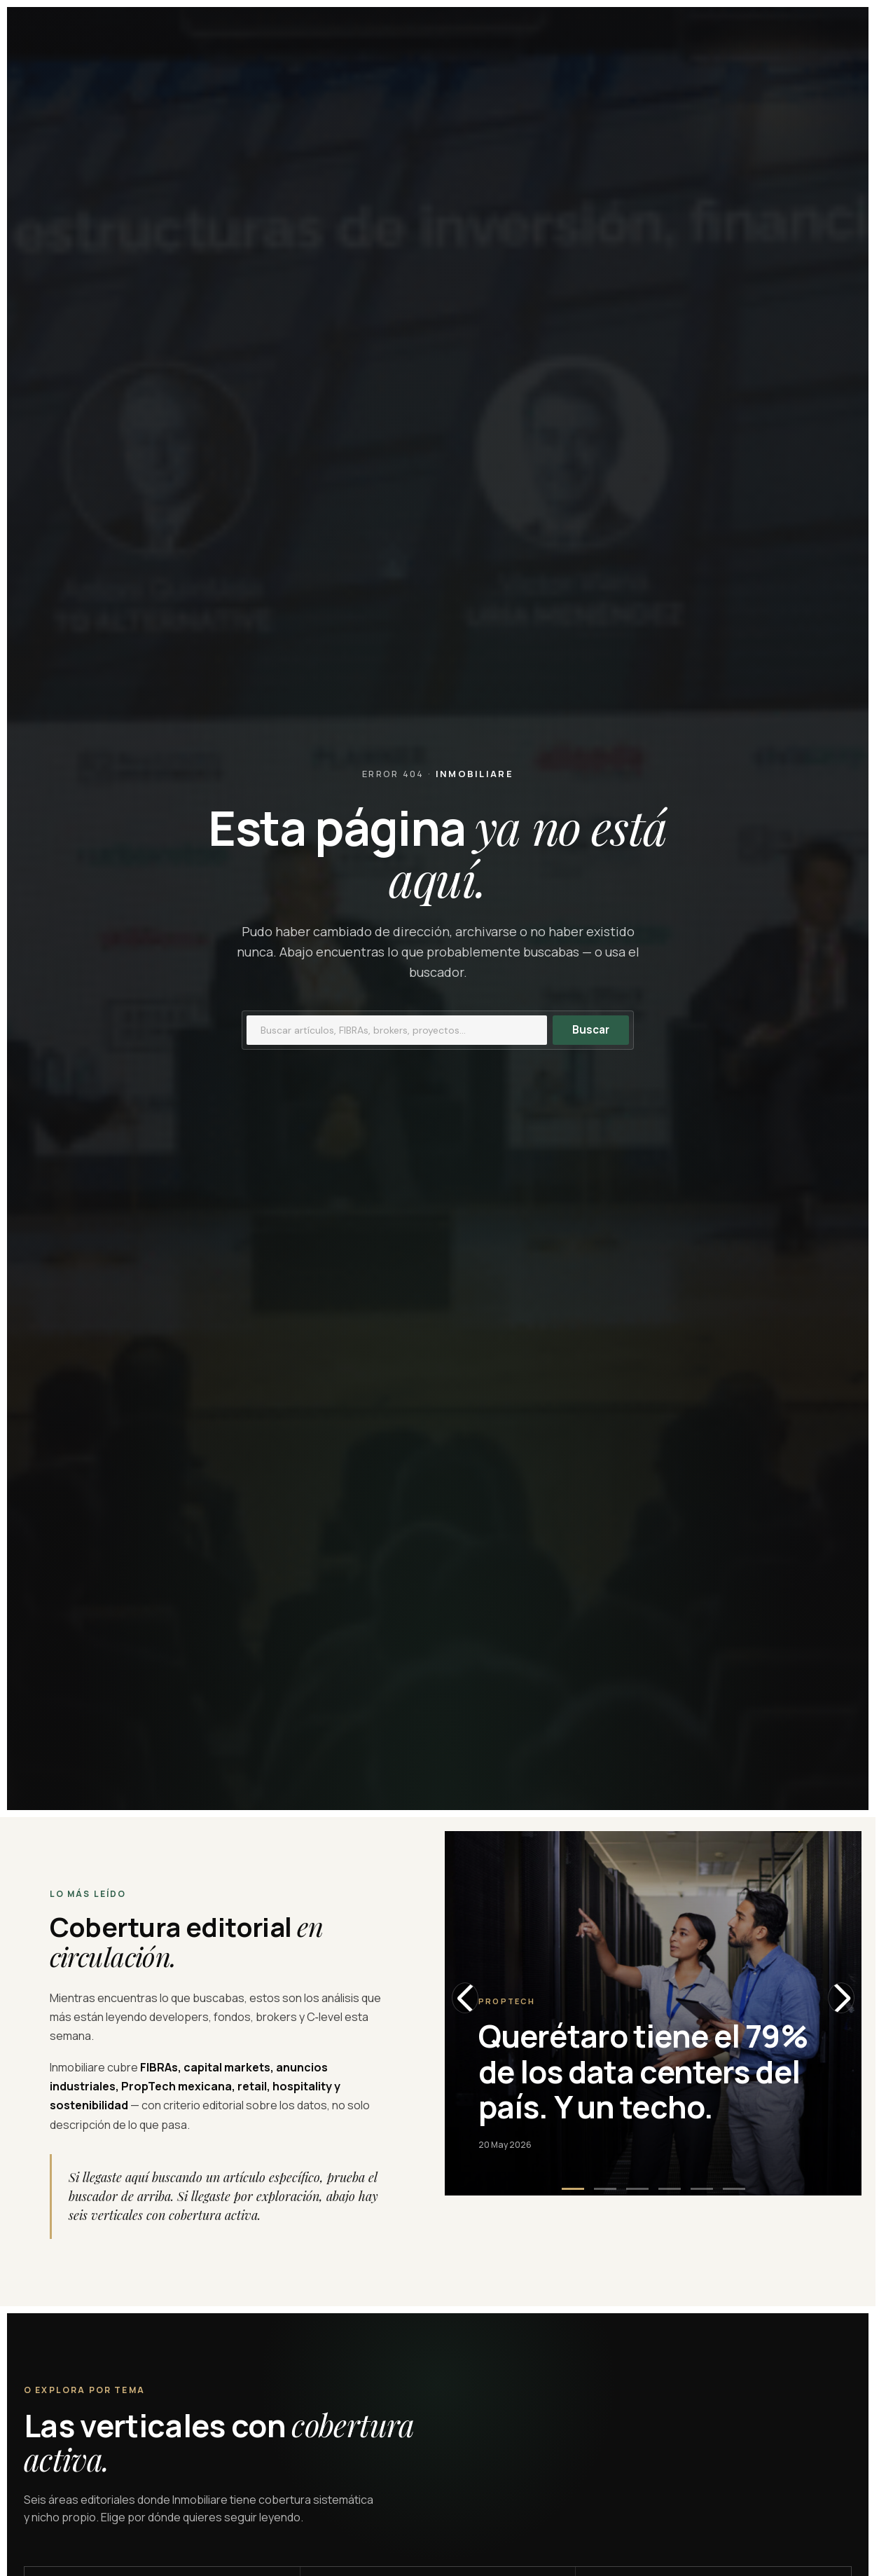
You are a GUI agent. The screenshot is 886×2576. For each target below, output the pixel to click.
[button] (573, 2189)
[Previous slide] (465, 1997)
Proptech (507, 2001)
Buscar (590, 1029)
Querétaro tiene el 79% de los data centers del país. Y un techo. (643, 2071)
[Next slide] (841, 1997)
